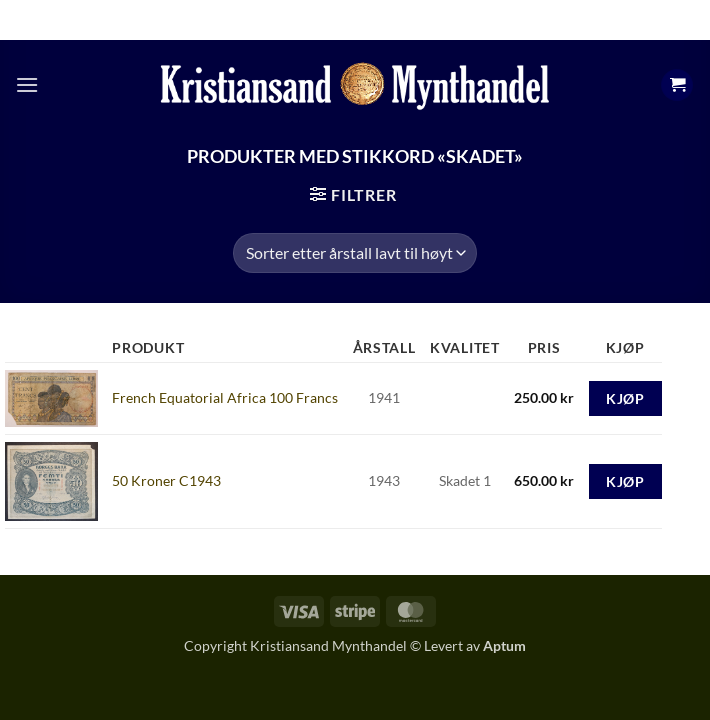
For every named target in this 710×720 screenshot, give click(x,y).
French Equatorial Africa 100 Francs (225, 397)
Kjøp (625, 398)
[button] (27, 84)
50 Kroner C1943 (166, 480)
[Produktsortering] (354, 253)
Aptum (504, 645)
